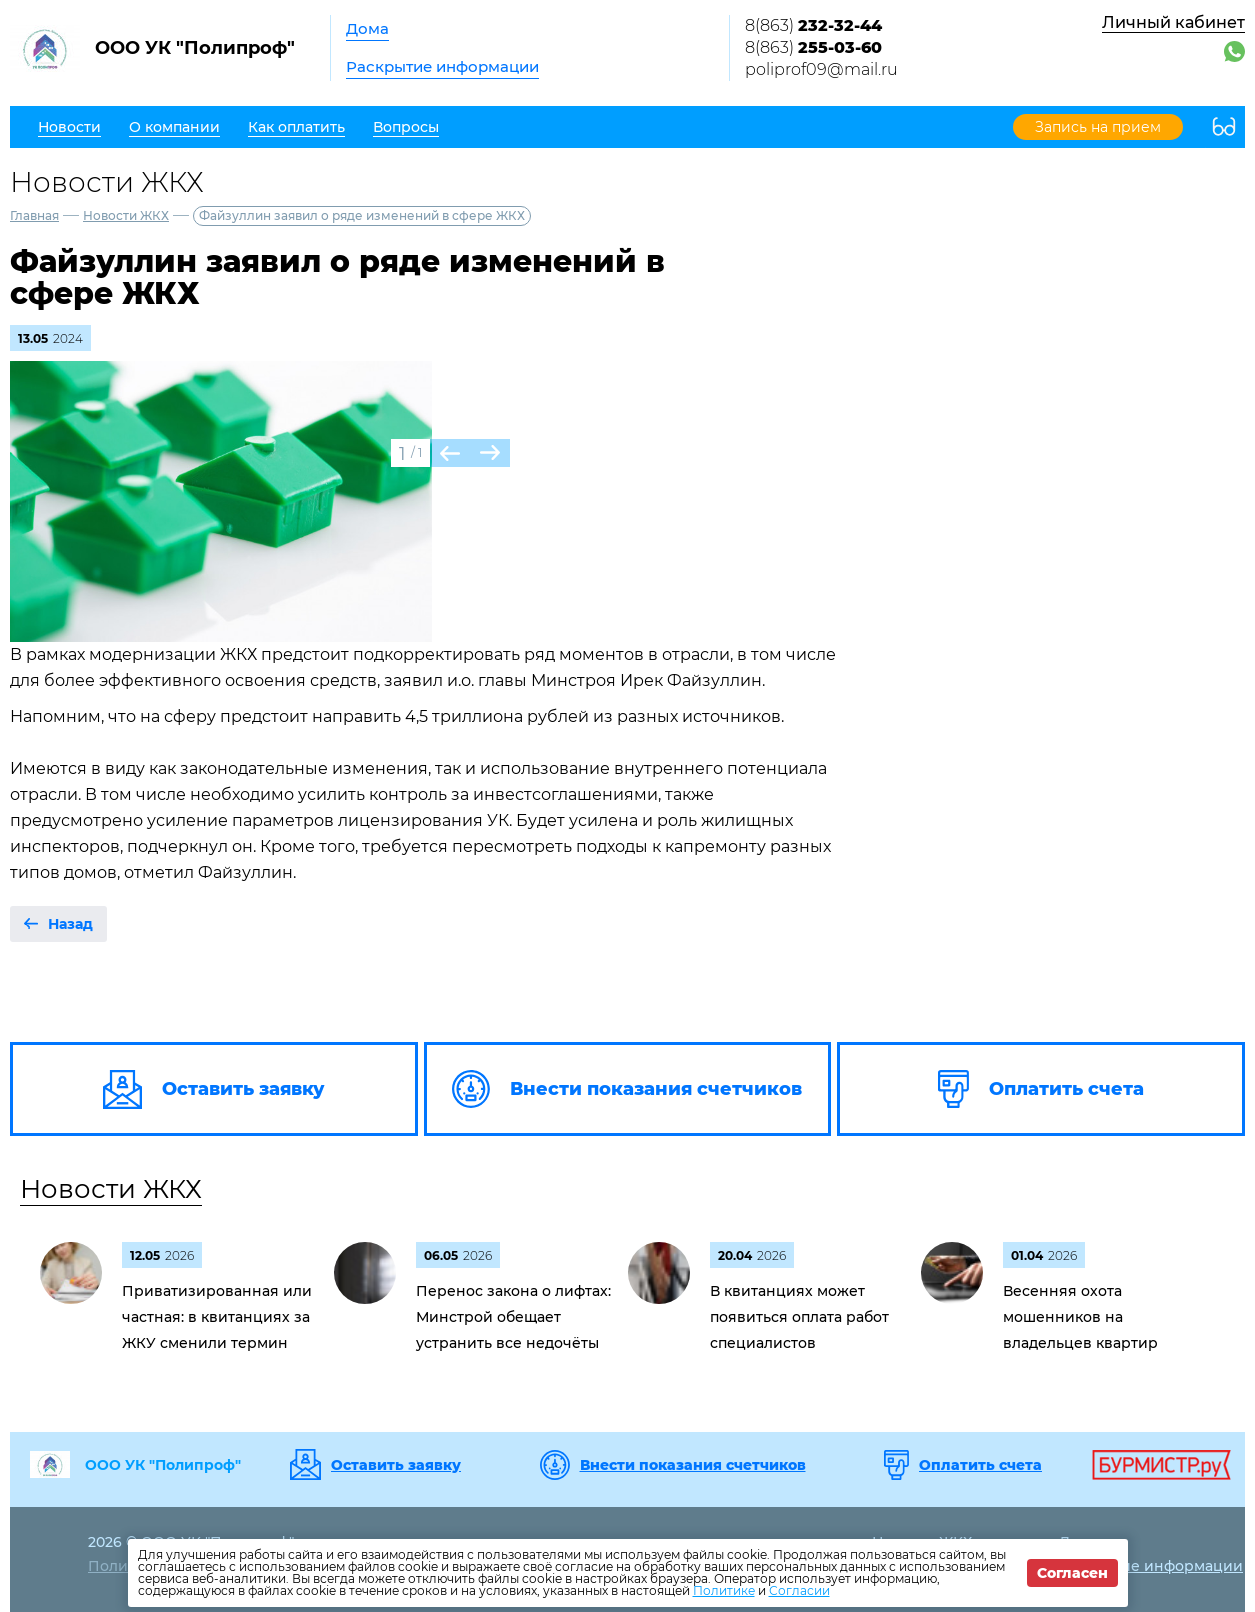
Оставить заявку (396, 1465)
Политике (724, 1590)
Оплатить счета (980, 1465)
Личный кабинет (1173, 22)
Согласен (1072, 1573)
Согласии (799, 1590)
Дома (367, 28)
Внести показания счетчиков (693, 1465)
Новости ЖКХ (126, 215)
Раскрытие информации (442, 66)
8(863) (813, 25)
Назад (70, 924)
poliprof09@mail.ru (821, 69)
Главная (34, 215)
